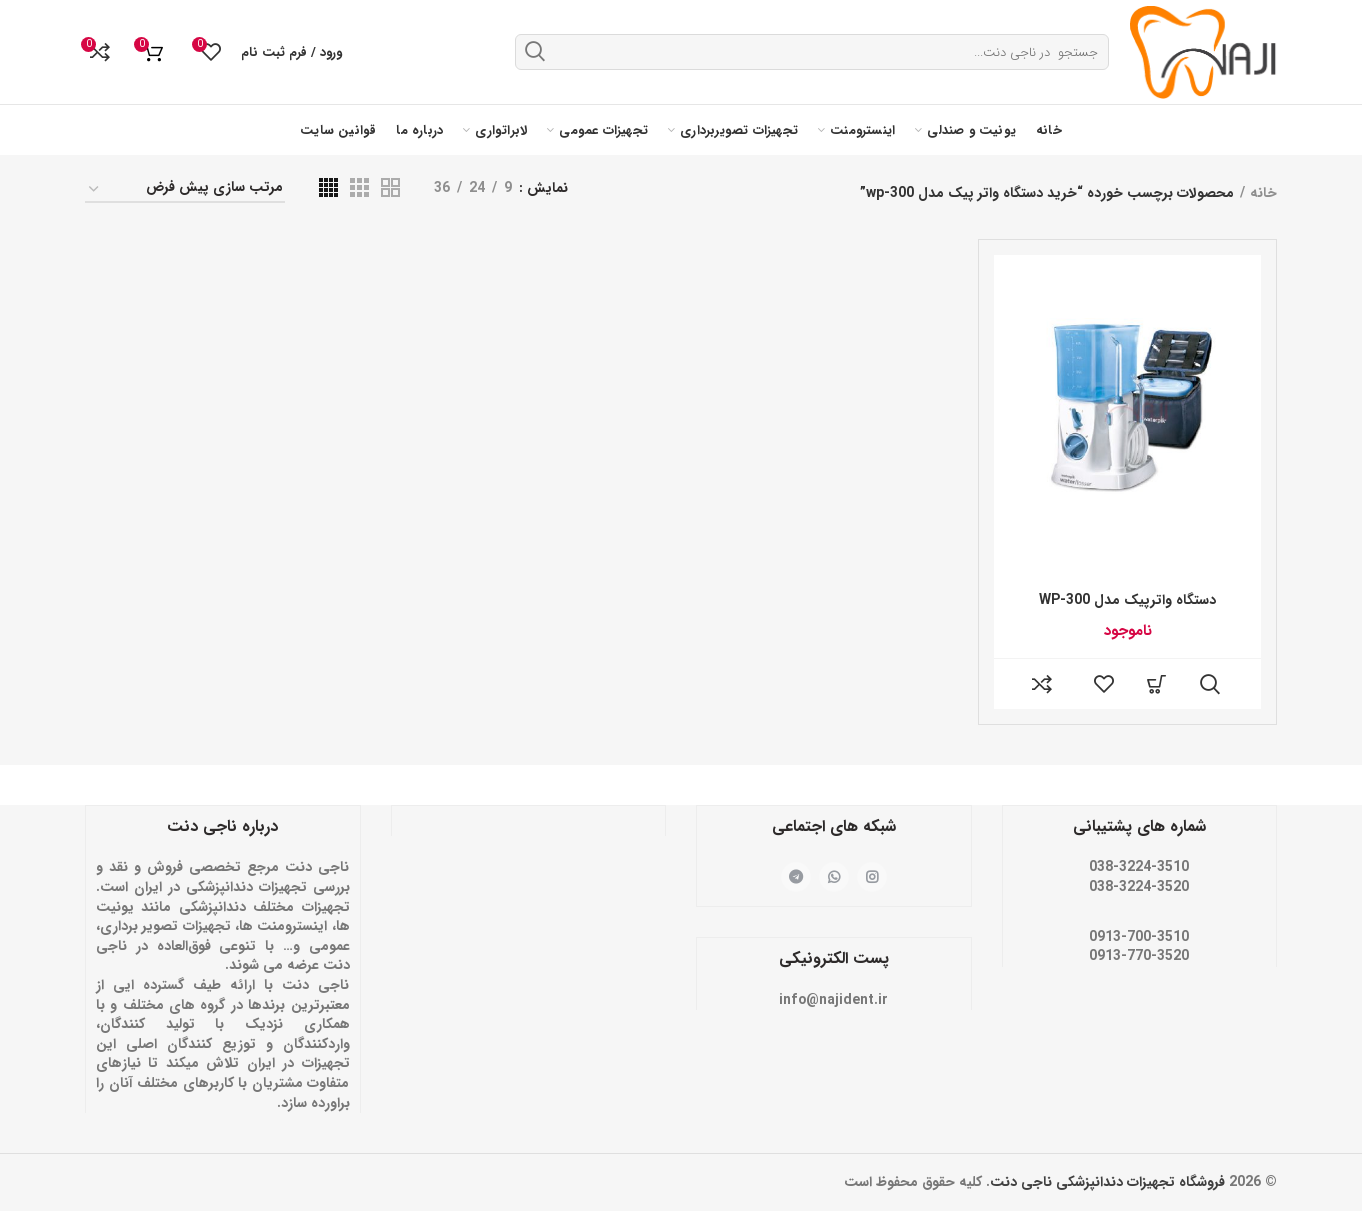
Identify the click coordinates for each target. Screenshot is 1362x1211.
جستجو (535, 51)
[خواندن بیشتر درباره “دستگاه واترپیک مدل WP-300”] (1157, 684)
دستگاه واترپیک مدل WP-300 (1127, 600)
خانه (1263, 193)
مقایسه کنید (1041, 684)
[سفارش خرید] (185, 190)
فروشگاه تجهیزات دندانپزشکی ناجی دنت (1107, 1182)
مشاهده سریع (1210, 684)
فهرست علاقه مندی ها (1104, 684)
